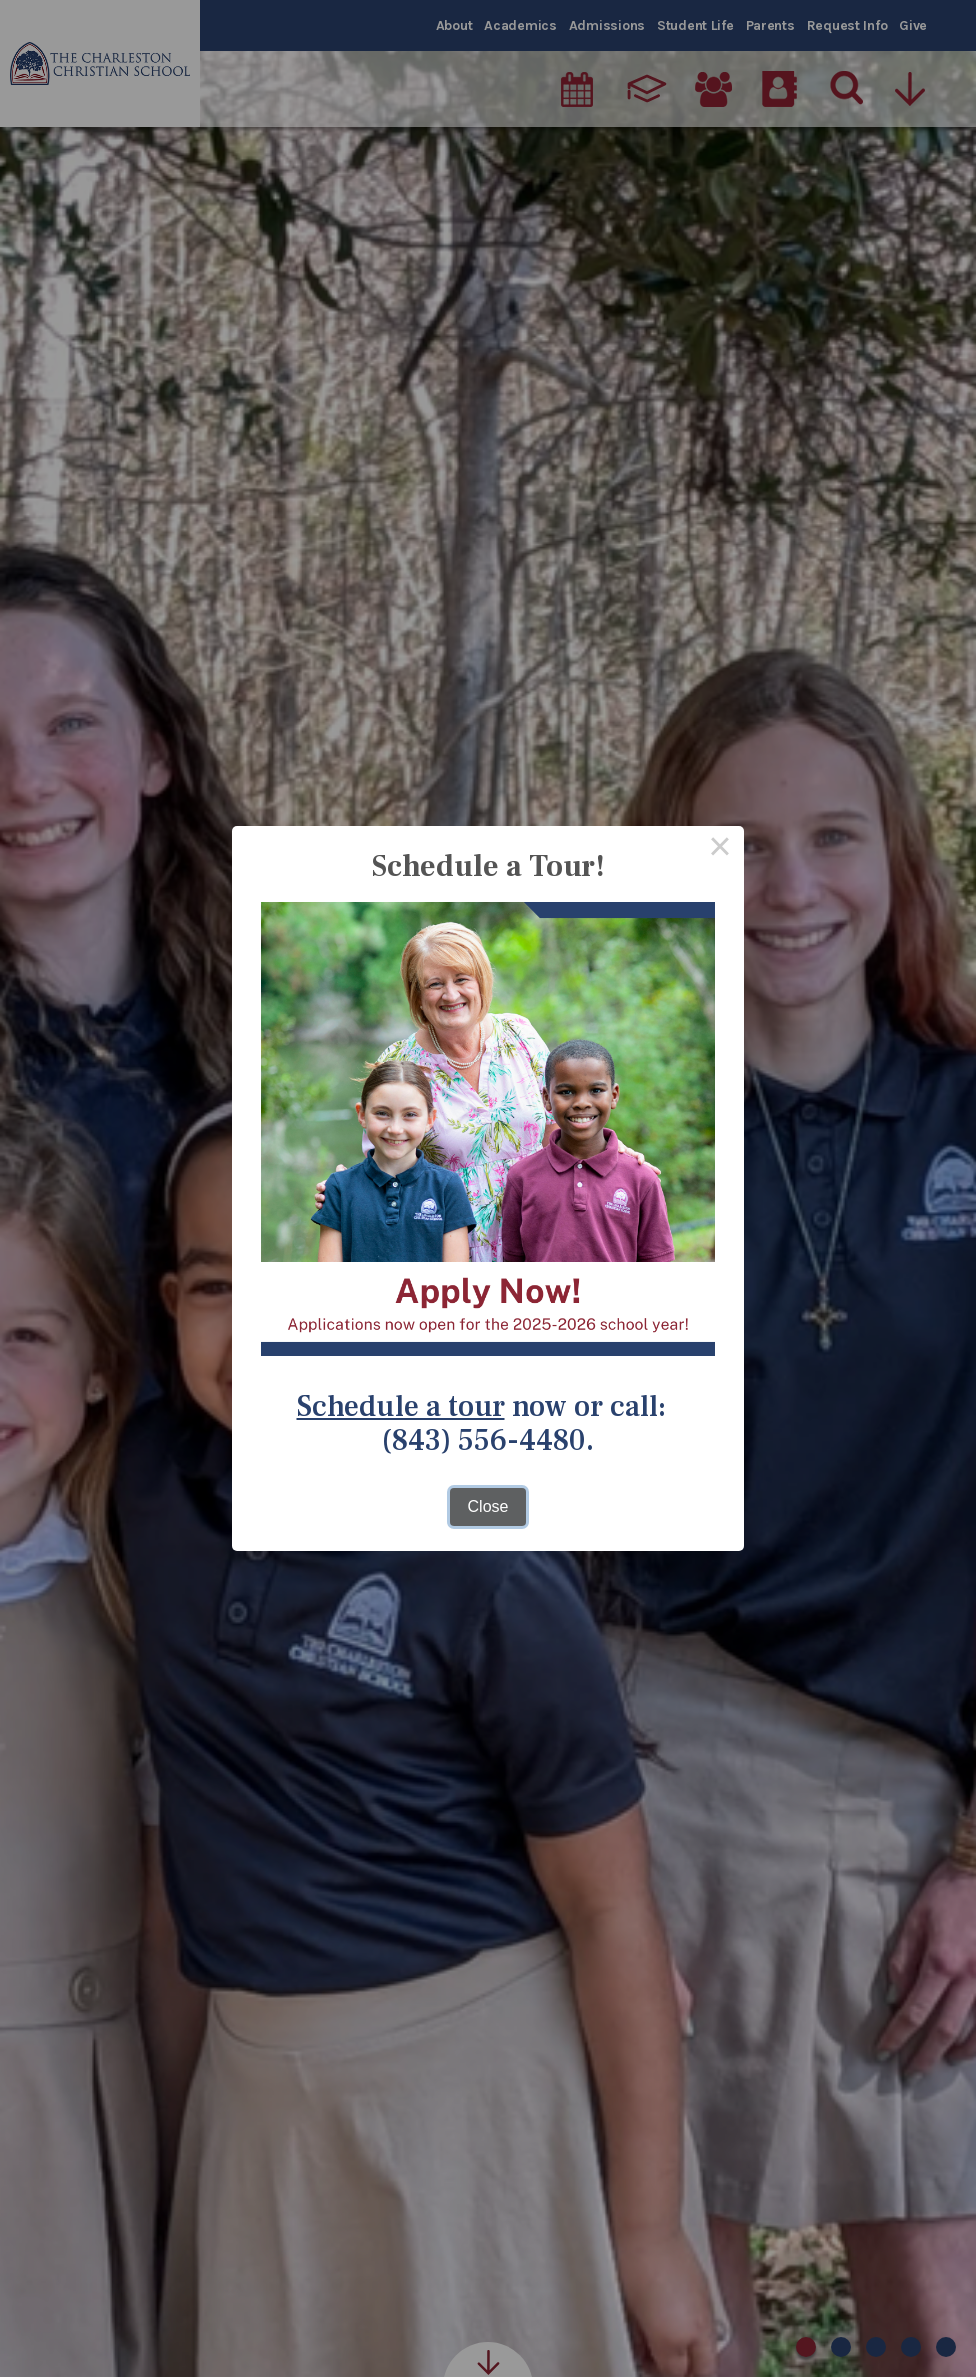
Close (488, 1506)
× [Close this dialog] (720, 850)
